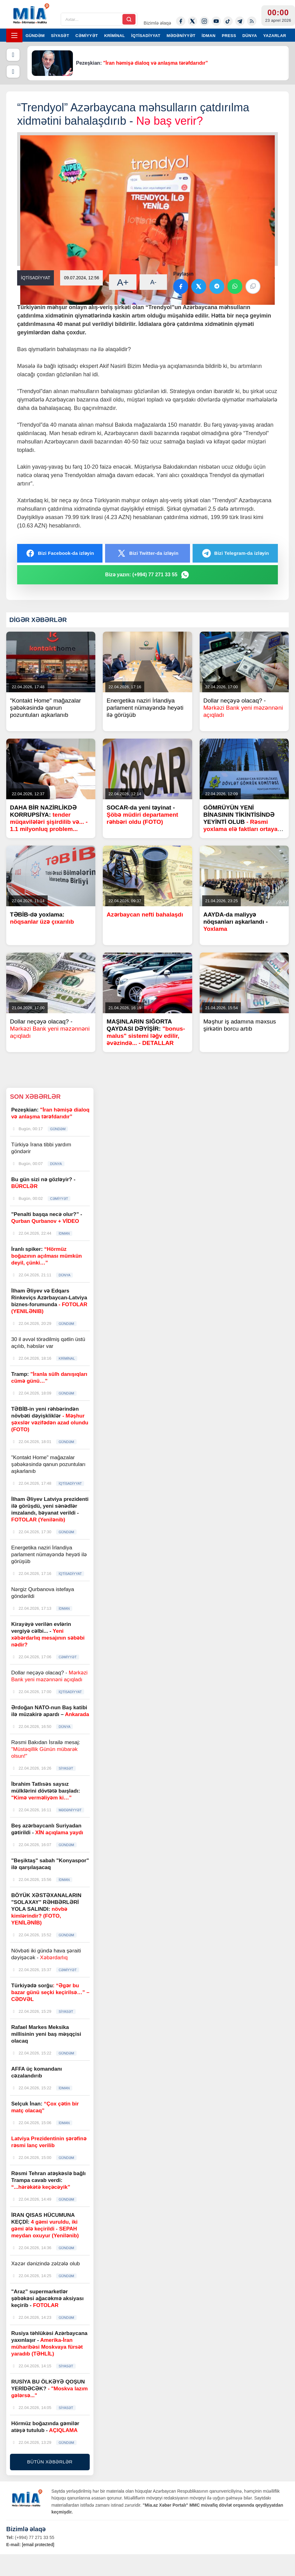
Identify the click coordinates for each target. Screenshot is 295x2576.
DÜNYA (249, 35)
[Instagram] (204, 21)
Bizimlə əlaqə (157, 23)
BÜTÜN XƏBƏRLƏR (50, 2461)
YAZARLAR (274, 35)
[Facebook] (180, 21)
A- (153, 282)
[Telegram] (240, 21)
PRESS (229, 35)
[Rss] (251, 21)
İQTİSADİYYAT (145, 35)
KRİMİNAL (114, 35)
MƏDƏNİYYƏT (181, 35)
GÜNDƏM (35, 35)
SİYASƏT (60, 35)
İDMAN (209, 35)
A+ (123, 282)
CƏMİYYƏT (86, 35)
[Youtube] (216, 21)
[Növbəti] (13, 71)
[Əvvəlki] (13, 54)
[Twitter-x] (192, 21)
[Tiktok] (228, 21)
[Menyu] (14, 35)
